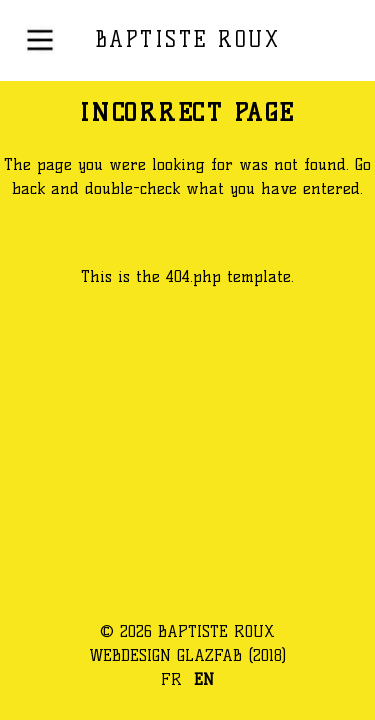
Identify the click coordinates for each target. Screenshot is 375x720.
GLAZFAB (209, 655)
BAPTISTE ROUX (188, 39)
